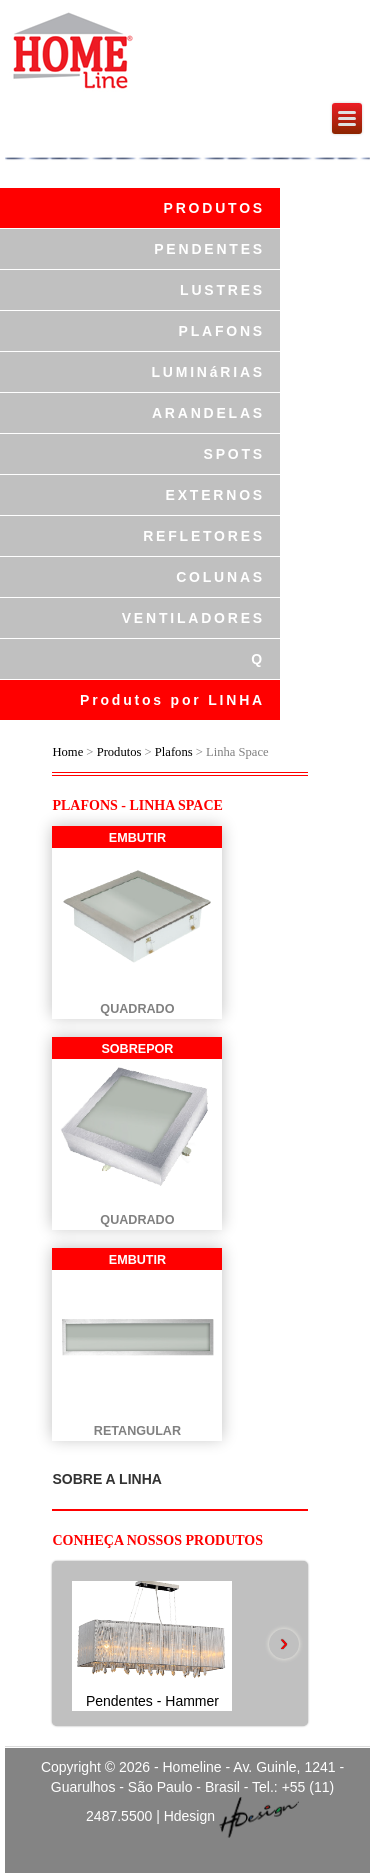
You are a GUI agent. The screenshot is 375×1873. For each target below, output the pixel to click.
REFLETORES (204, 536)
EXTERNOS (215, 495)
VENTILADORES (193, 618)
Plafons (174, 752)
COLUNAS (220, 577)
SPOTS (234, 454)
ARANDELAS (208, 413)
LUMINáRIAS (208, 372)
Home (67, 752)
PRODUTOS (215, 208)
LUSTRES (222, 290)
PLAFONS (222, 331)
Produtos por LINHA (172, 700)
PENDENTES (209, 249)
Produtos (121, 752)
